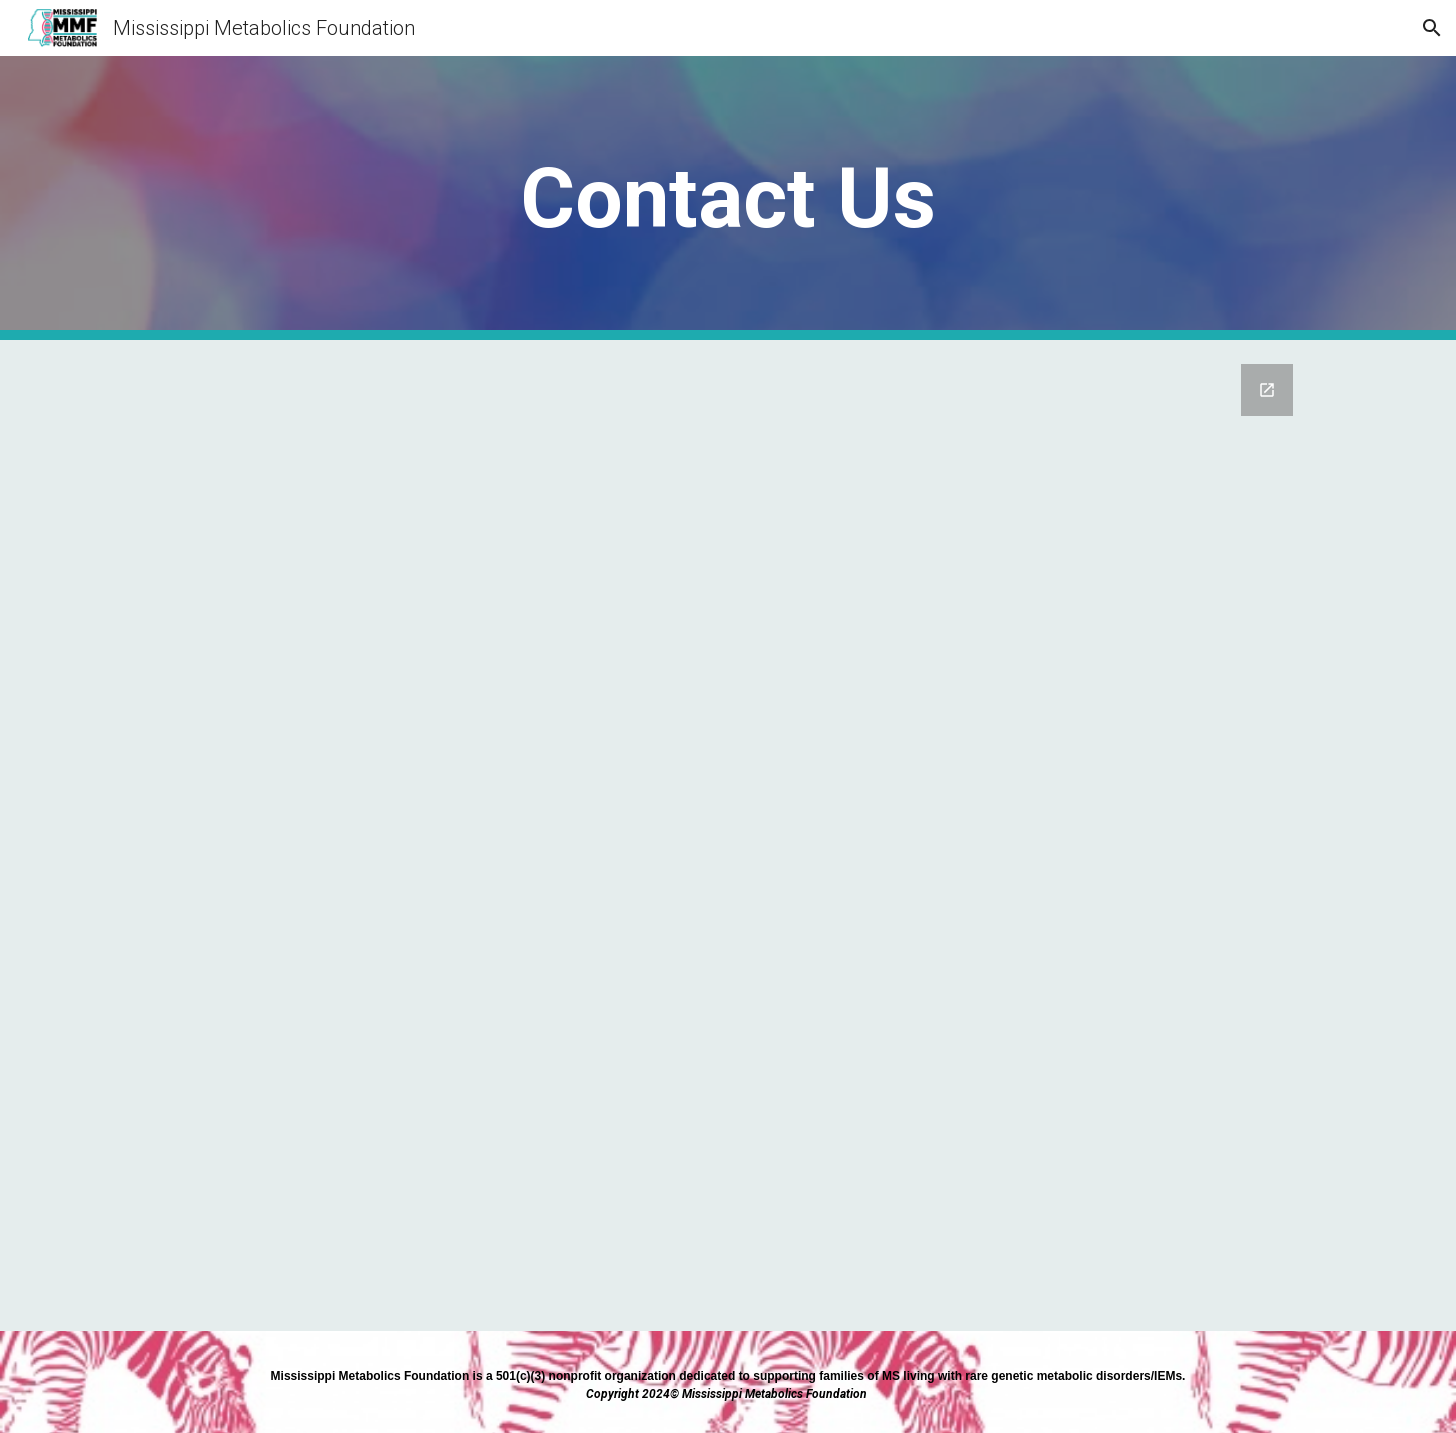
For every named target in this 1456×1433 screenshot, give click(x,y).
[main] (728, 198)
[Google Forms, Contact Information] (728, 835)
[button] (1432, 28)
